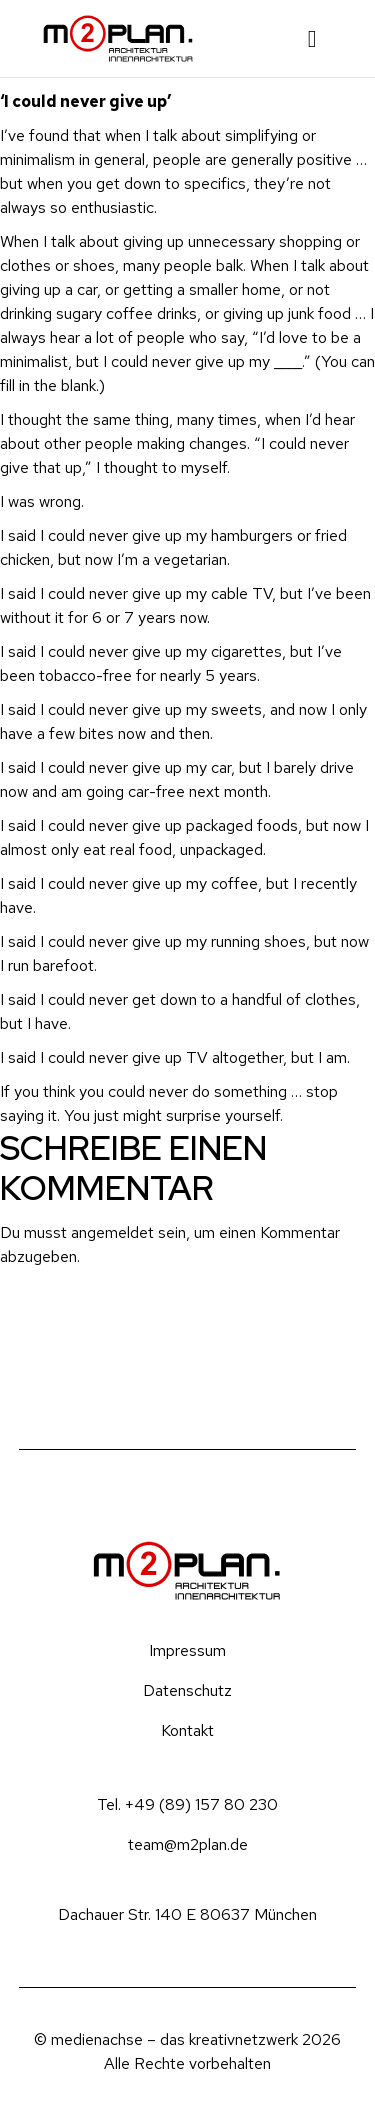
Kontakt (187, 1730)
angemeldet (112, 1232)
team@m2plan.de (188, 1844)
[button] (312, 39)
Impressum (187, 1650)
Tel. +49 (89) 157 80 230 (187, 1804)
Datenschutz (187, 1690)
